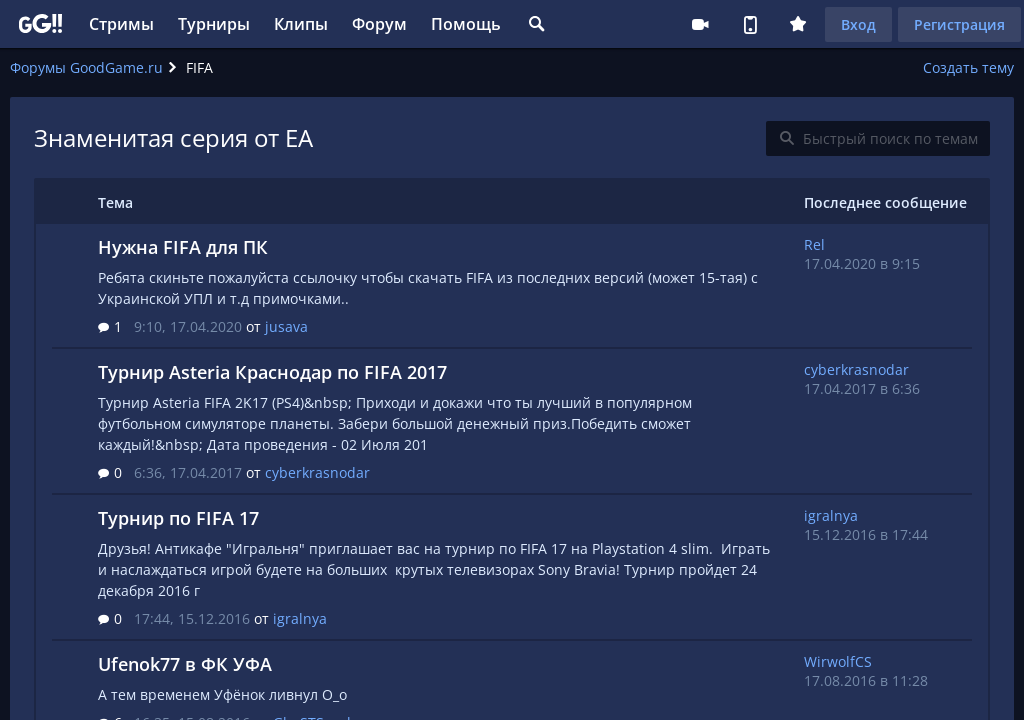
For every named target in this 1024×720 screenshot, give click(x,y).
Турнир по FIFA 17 (178, 518)
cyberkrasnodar (317, 472)
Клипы (301, 24)
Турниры (214, 24)
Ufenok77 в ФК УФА (185, 664)
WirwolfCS (838, 661)
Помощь (466, 24)
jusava (286, 326)
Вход (858, 24)
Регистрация (959, 24)
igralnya (300, 618)
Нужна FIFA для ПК (183, 247)
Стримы (121, 24)
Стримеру (700, 24)
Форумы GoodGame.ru (86, 67)
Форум (379, 24)
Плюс (798, 24)
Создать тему (968, 67)
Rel (814, 244)
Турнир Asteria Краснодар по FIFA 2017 (272, 372)
